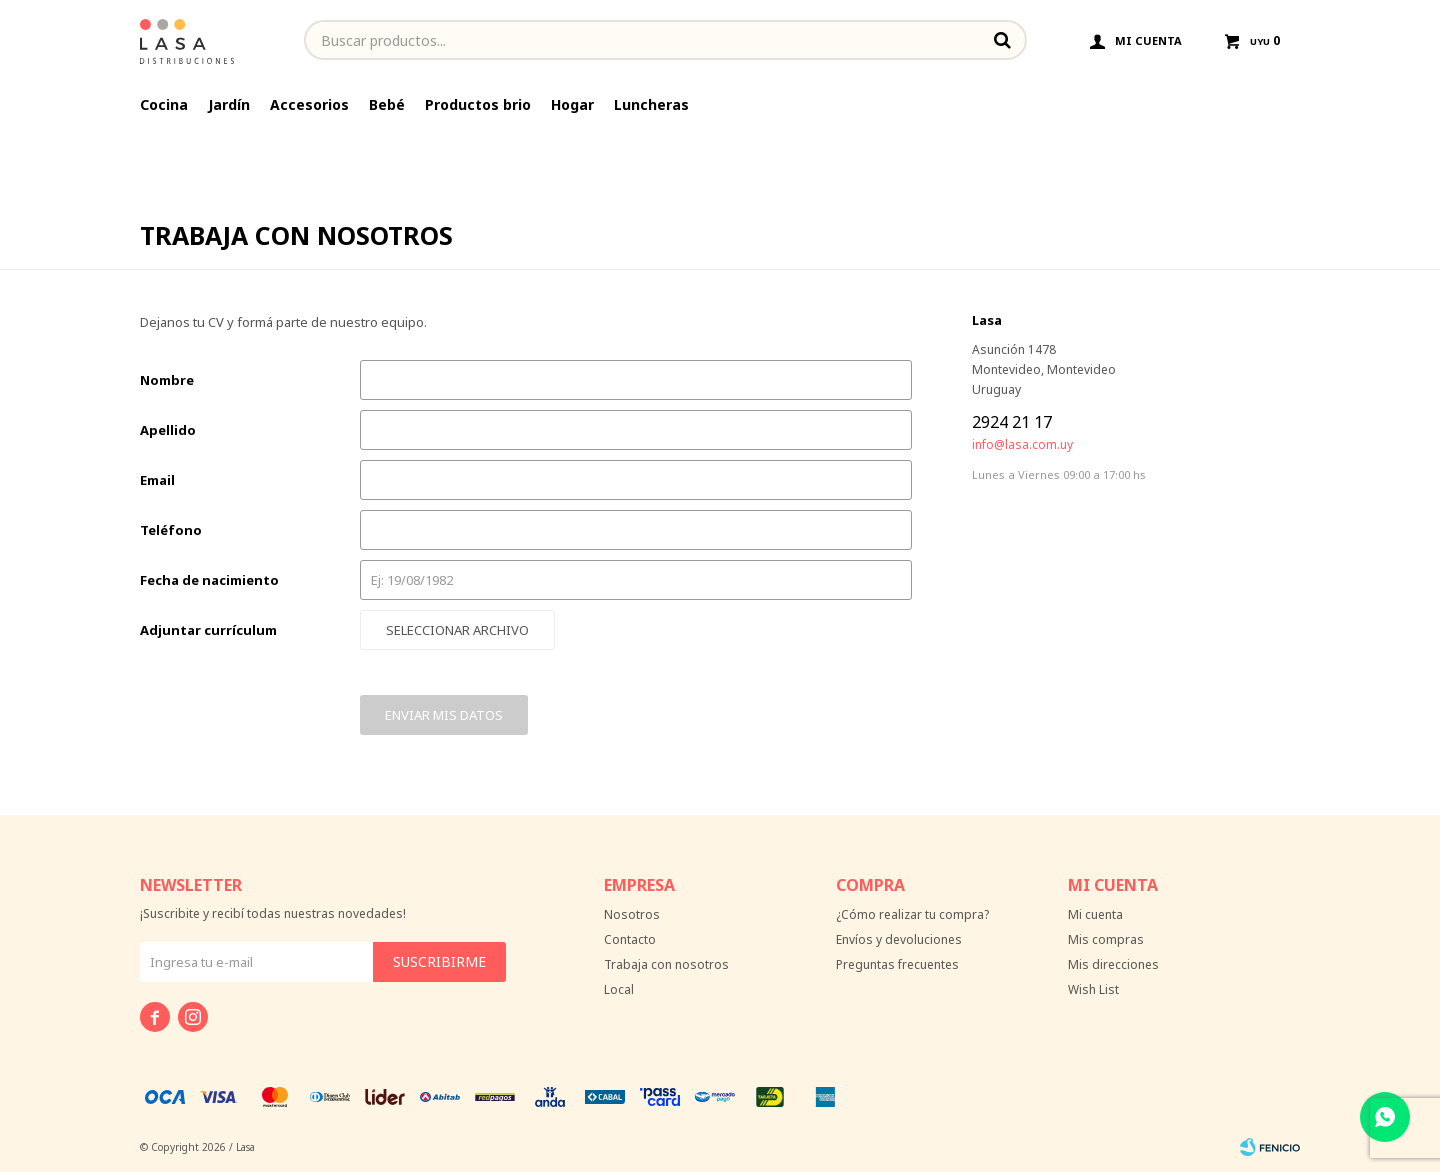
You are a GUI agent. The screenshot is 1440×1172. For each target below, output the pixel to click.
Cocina (164, 104)
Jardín (229, 104)
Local (619, 989)
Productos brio (478, 104)
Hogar (572, 104)
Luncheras (651, 104)
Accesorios (309, 104)
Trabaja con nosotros (666, 964)
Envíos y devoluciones (899, 939)
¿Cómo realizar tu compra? (912, 914)
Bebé (387, 104)
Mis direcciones (1113, 964)
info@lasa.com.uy (1022, 444)
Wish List (1093, 989)
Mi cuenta (1095, 914)
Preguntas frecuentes (897, 964)
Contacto (630, 939)
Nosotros (632, 914)
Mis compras (1106, 939)
